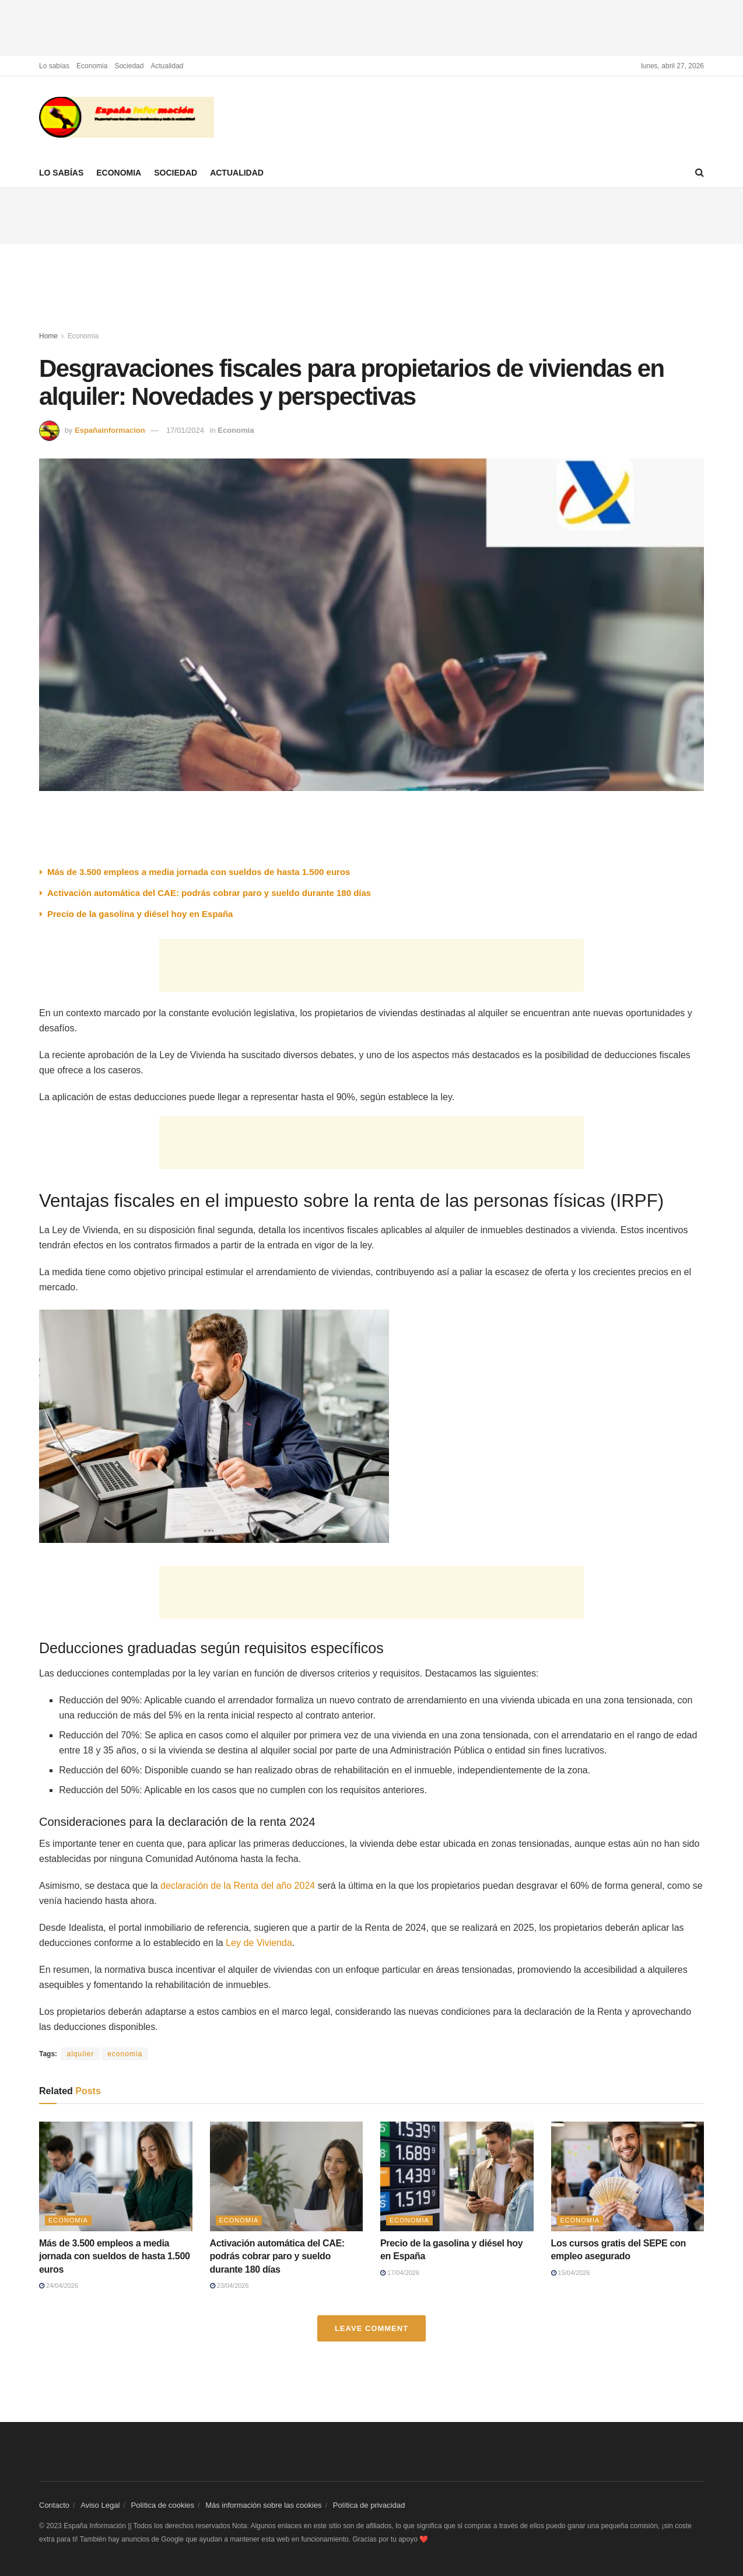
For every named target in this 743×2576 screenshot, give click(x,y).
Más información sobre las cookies (263, 2505)
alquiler (80, 2054)
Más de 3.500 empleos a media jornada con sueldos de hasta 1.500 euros (198, 872)
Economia (91, 66)
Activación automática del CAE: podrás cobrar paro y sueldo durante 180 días (209, 893)
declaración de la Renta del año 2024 (237, 1886)
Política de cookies (162, 2505)
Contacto (54, 2505)
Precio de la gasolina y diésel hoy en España (141, 914)
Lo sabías (54, 66)
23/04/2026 (229, 2285)
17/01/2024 (185, 430)
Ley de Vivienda (259, 1943)
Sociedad (128, 66)
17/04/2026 (399, 2272)
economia (124, 2054)
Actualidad (166, 66)
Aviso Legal (100, 2505)
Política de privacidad (369, 2505)
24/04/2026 (58, 2285)
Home (48, 336)
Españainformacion (110, 430)
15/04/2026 (570, 2272)
